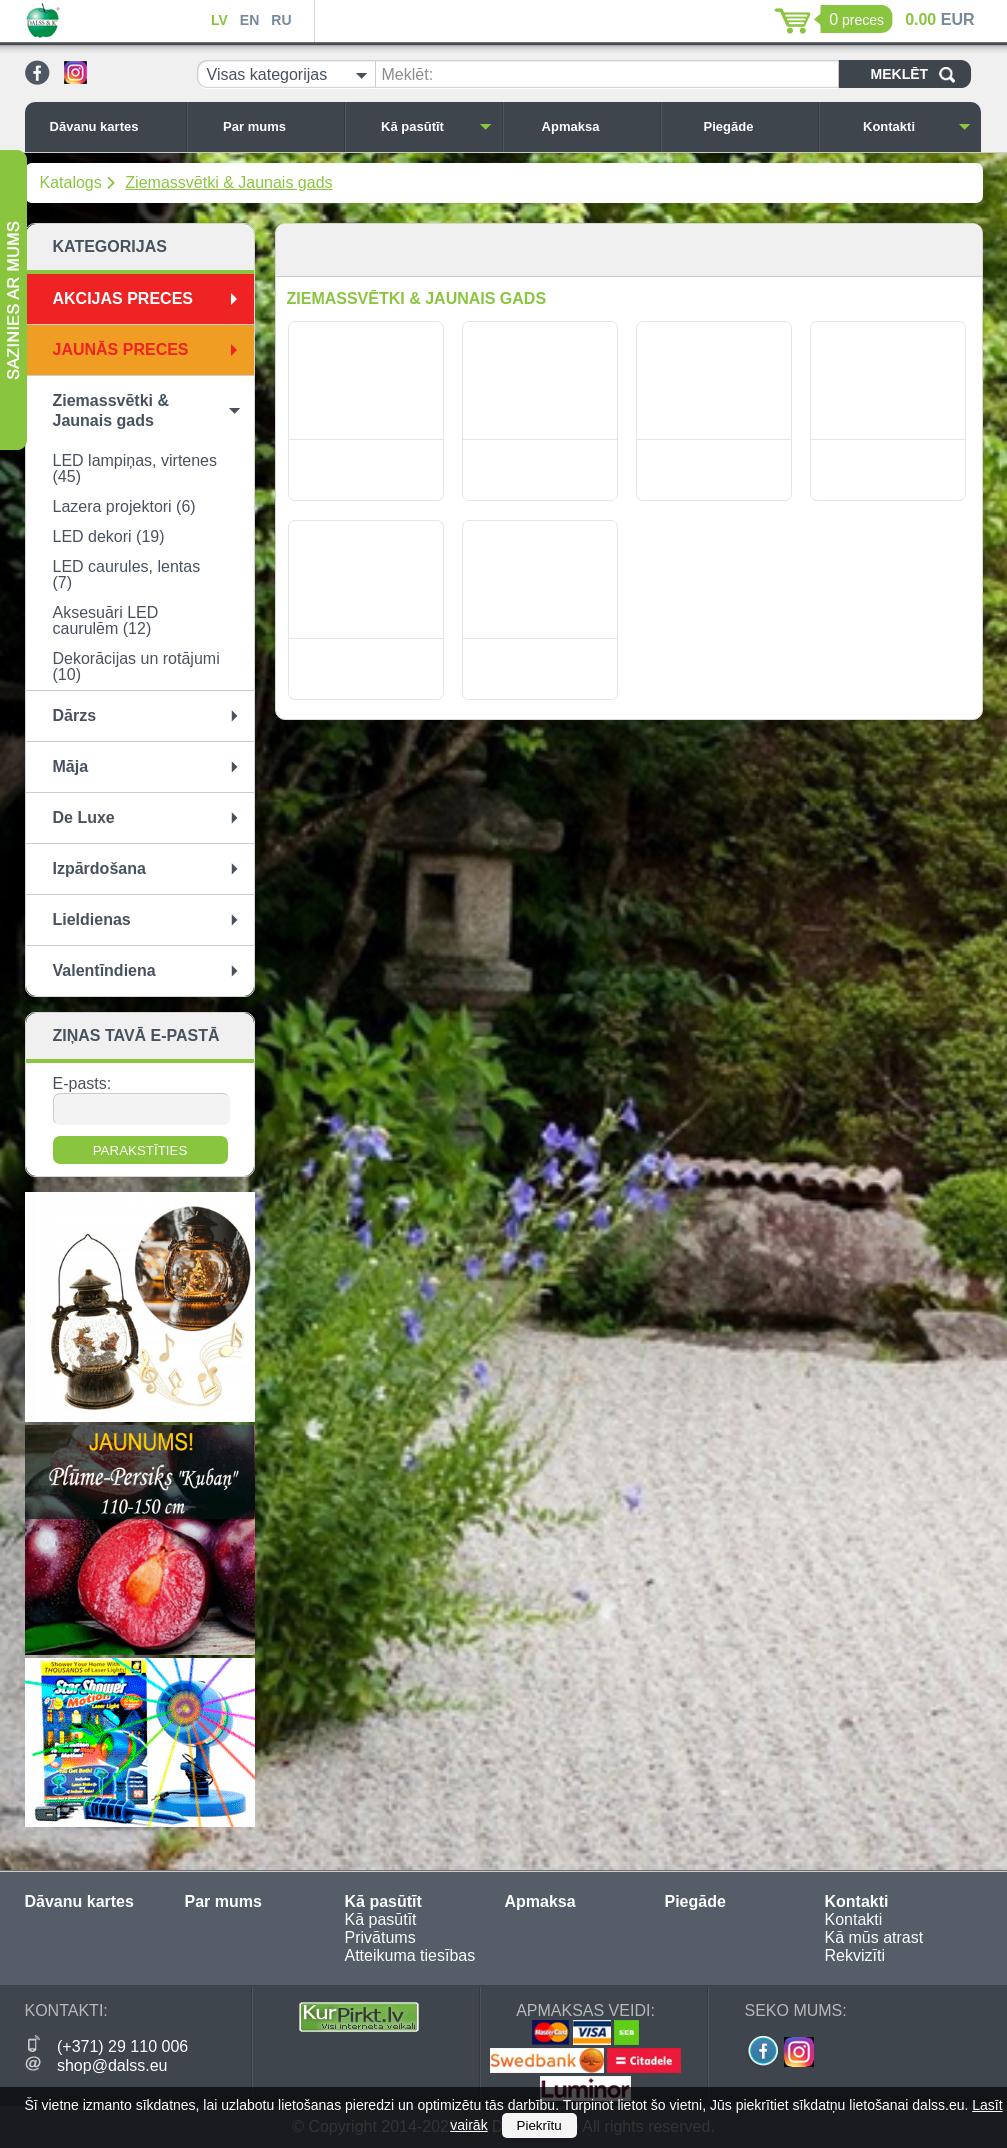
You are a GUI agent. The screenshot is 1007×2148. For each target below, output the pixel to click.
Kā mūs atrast (874, 1937)
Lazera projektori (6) (124, 506)
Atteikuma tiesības (410, 1955)
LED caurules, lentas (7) (127, 574)
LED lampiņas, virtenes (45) (135, 468)
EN (249, 20)
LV (219, 20)
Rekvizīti (855, 1955)
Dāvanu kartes (113, 126)
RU (281, 20)
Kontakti (917, 126)
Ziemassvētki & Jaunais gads (228, 182)
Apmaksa (596, 126)
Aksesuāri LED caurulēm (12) (106, 620)
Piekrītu (539, 2125)
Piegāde (756, 126)
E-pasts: (82, 1083)
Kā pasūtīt (436, 126)
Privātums (380, 1937)
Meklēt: (408, 74)
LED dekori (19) (109, 536)
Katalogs (71, 182)
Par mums (278, 126)
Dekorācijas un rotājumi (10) (136, 666)
